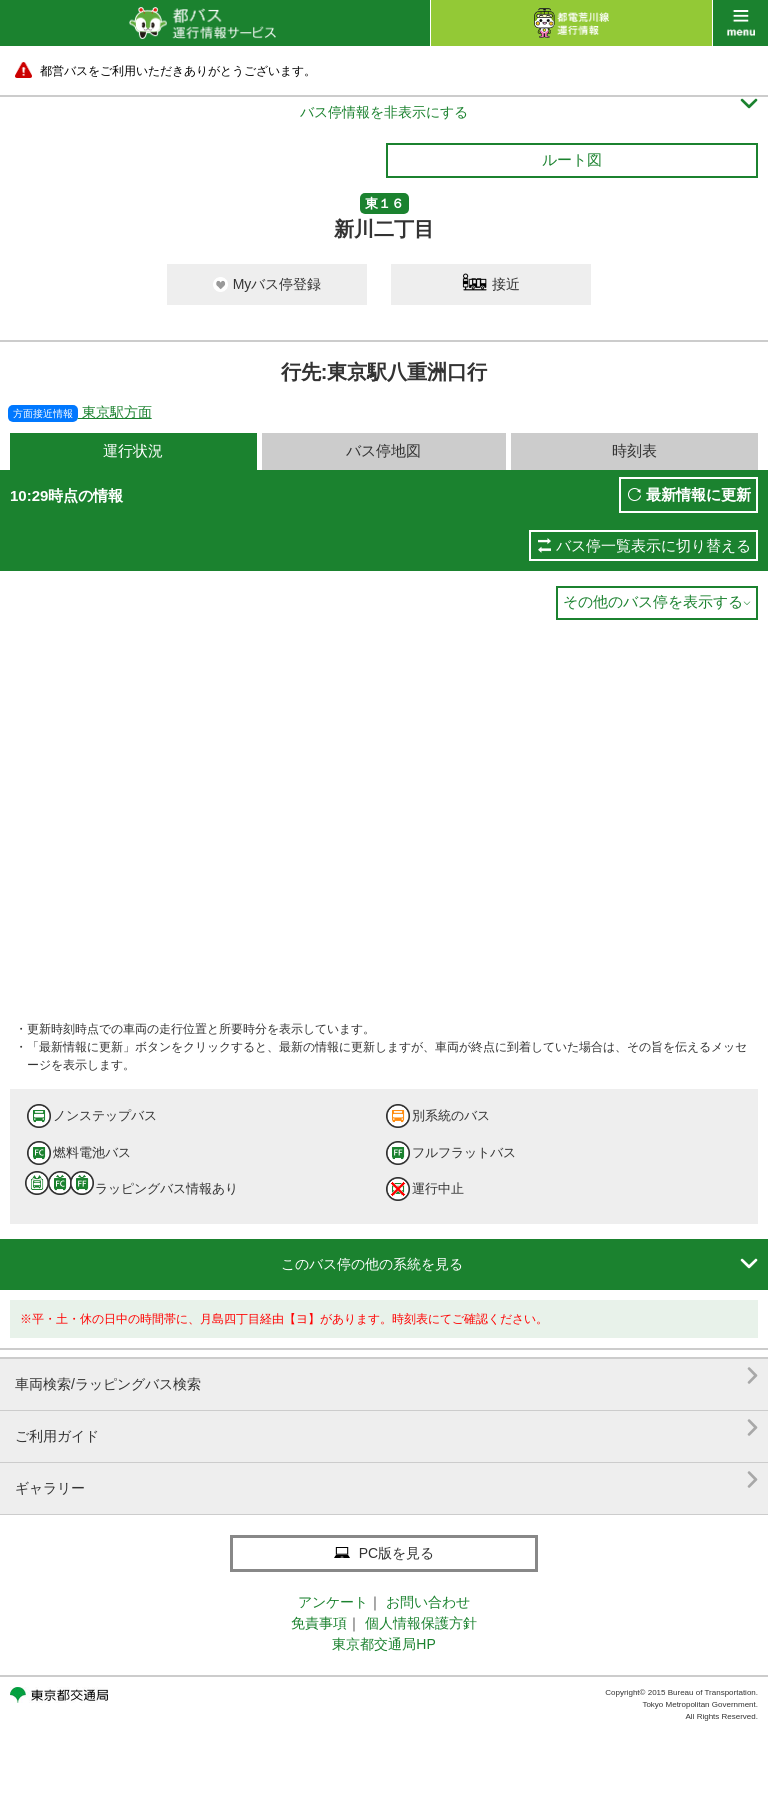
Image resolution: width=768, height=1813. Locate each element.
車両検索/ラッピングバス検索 (386, 1376)
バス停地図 (383, 450)
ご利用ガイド (386, 1428)
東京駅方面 (80, 412)
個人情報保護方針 (421, 1623)
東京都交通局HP (383, 1644)
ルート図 (572, 159)
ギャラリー (386, 1480)
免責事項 (319, 1623)
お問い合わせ (428, 1602)
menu (740, 23)
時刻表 (634, 450)
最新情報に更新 (698, 494)
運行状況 (133, 450)
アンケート (333, 1602)
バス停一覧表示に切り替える (653, 545)
